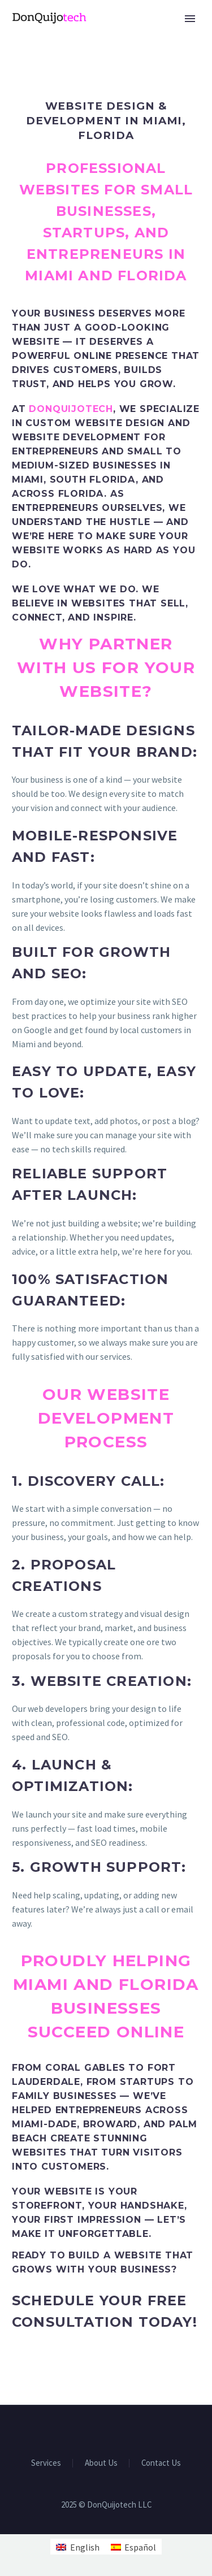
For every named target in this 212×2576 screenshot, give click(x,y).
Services (46, 2463)
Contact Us (161, 2463)
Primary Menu (190, 18)
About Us (101, 2463)
